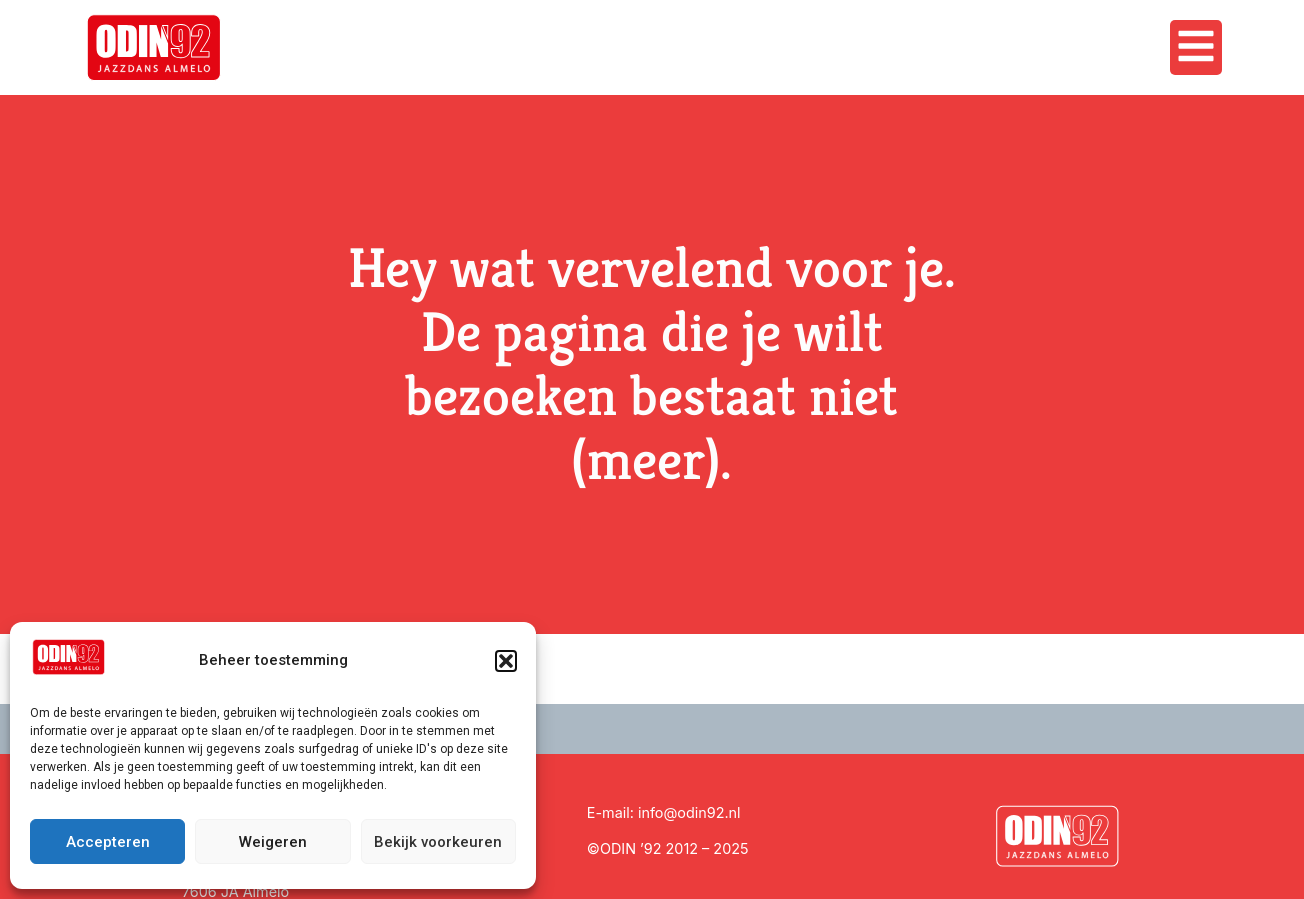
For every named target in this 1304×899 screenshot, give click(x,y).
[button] (506, 661)
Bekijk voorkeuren (438, 842)
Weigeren (273, 842)
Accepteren (108, 842)
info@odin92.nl (689, 812)
